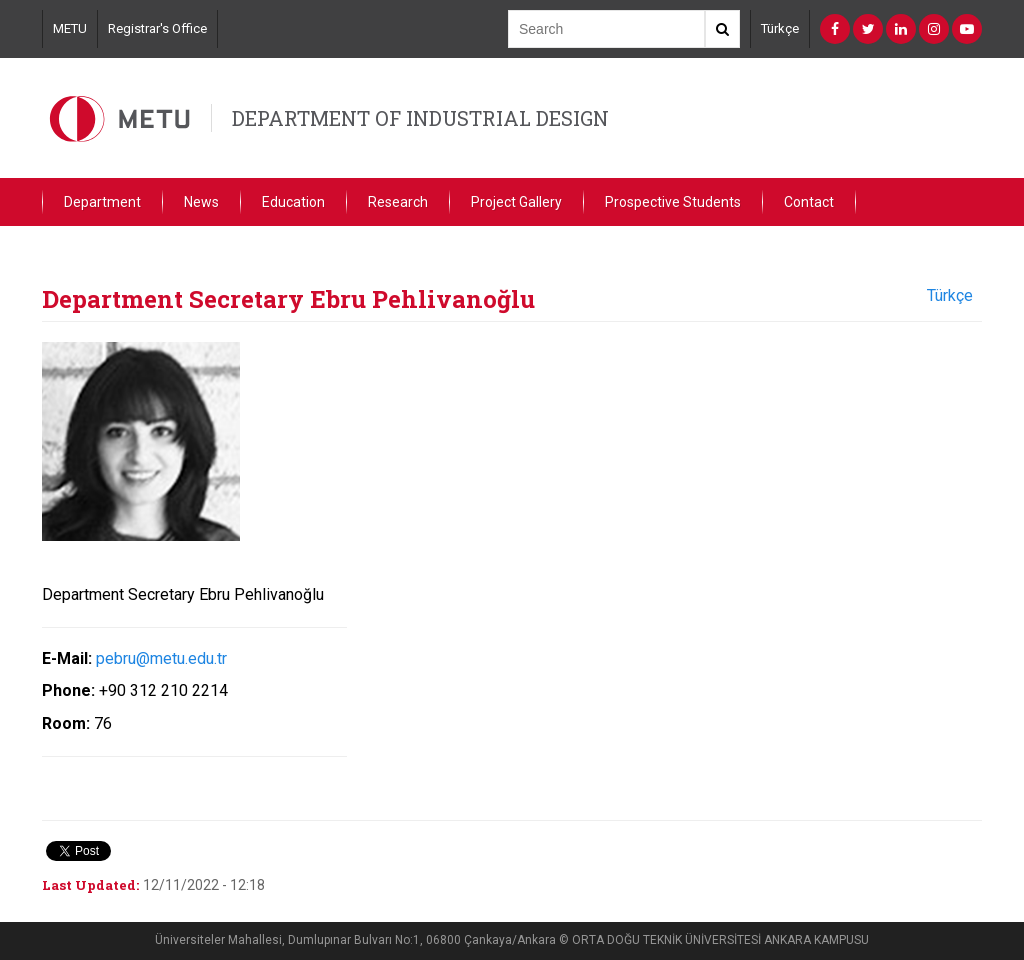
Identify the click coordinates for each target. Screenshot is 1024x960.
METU (70, 28)
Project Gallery (516, 202)
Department (102, 202)
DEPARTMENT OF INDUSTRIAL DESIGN (420, 118)
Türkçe (780, 28)
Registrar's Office (157, 28)
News (201, 202)
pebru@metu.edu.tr (161, 658)
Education (293, 202)
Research (398, 202)
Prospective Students (673, 202)
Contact (809, 202)
